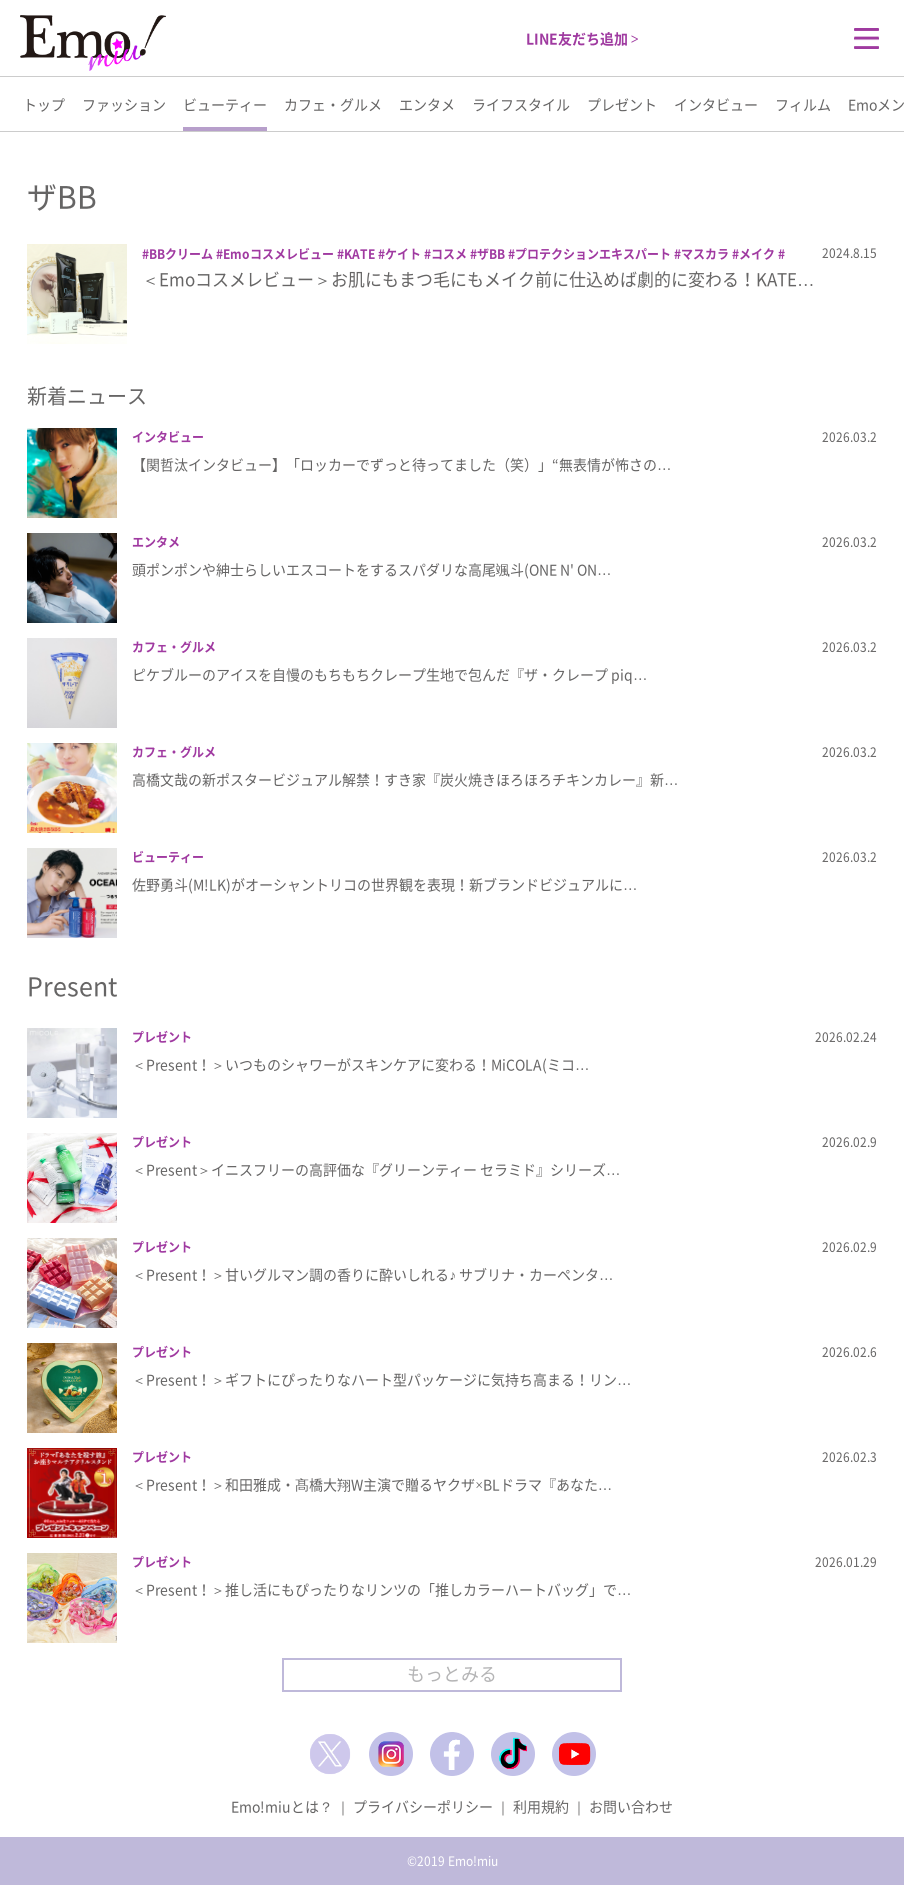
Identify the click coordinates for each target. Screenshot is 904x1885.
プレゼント (622, 104)
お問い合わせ (631, 1806)
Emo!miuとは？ (282, 1806)
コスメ (449, 254)
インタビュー (716, 104)
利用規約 (541, 1806)
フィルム (803, 104)
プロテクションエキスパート (593, 254)
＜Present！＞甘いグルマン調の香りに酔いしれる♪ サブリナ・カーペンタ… (372, 1274)
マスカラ (705, 254)
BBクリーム (181, 254)
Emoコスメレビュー (278, 254)
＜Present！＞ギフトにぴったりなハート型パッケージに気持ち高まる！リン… (381, 1379)
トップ (44, 104)
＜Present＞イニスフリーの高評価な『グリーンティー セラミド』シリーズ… (376, 1169)
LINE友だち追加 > (582, 38)
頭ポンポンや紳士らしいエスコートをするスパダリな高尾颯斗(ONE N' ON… (371, 569)
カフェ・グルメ (333, 104)
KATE (359, 254)
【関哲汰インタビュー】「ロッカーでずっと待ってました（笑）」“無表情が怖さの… (401, 464)
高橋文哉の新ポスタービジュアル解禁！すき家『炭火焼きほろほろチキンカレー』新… (405, 779)
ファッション (124, 104)
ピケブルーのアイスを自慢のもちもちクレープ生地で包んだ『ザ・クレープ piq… (389, 674)
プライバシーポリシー (423, 1806)
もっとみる (452, 1673)
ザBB (491, 254)
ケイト (403, 254)
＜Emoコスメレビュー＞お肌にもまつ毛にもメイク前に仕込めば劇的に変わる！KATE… (478, 278)
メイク (757, 254)
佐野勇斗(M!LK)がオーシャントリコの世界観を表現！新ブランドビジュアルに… (384, 884)
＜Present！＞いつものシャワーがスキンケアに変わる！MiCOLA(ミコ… (360, 1064)
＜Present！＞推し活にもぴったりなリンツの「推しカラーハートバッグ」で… (381, 1589)
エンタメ (427, 104)
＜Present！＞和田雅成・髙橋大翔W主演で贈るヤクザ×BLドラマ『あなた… (372, 1484)
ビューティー (225, 104)
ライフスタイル (521, 104)
